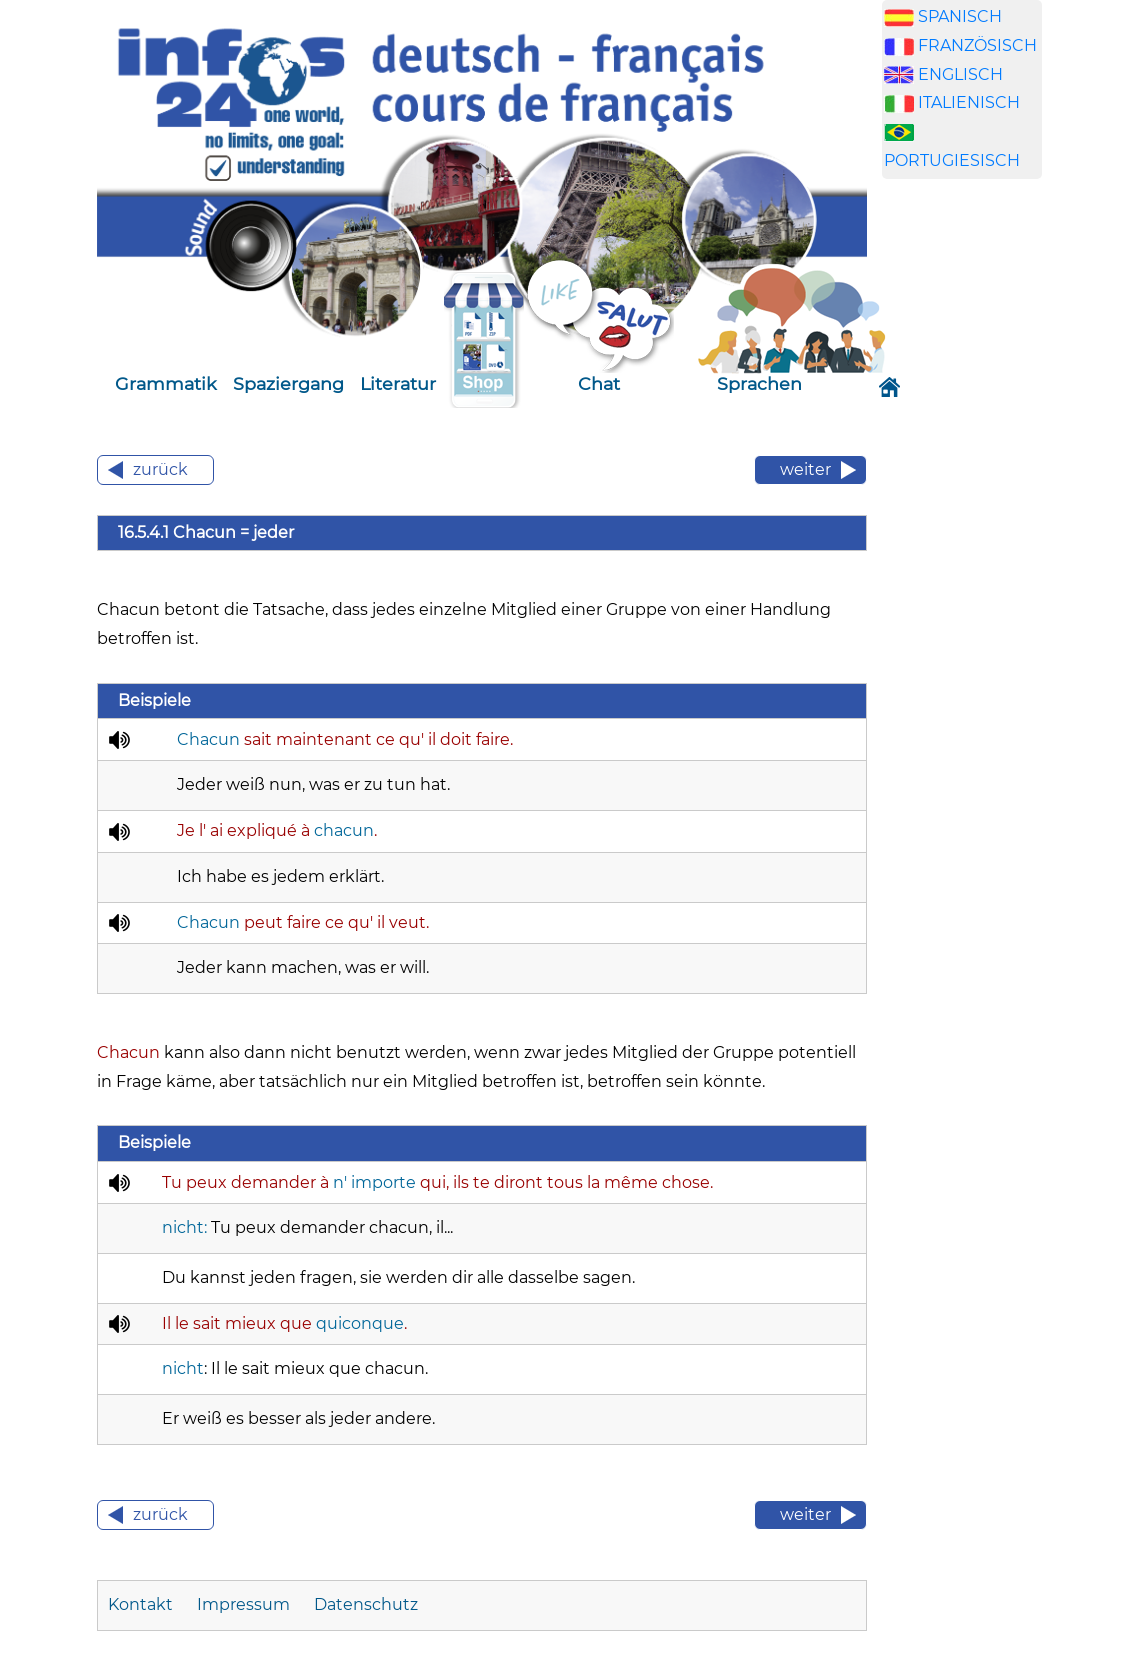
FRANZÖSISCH (977, 45)
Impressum (243, 1604)
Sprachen (759, 383)
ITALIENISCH (969, 102)
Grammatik (166, 383)
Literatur (398, 383)
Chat (599, 383)
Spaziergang (288, 383)
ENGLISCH (960, 74)
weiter (805, 469)
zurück (160, 469)
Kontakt (140, 1604)
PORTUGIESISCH (952, 160)
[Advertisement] (977, 508)
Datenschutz (366, 1604)
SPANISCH (960, 16)
